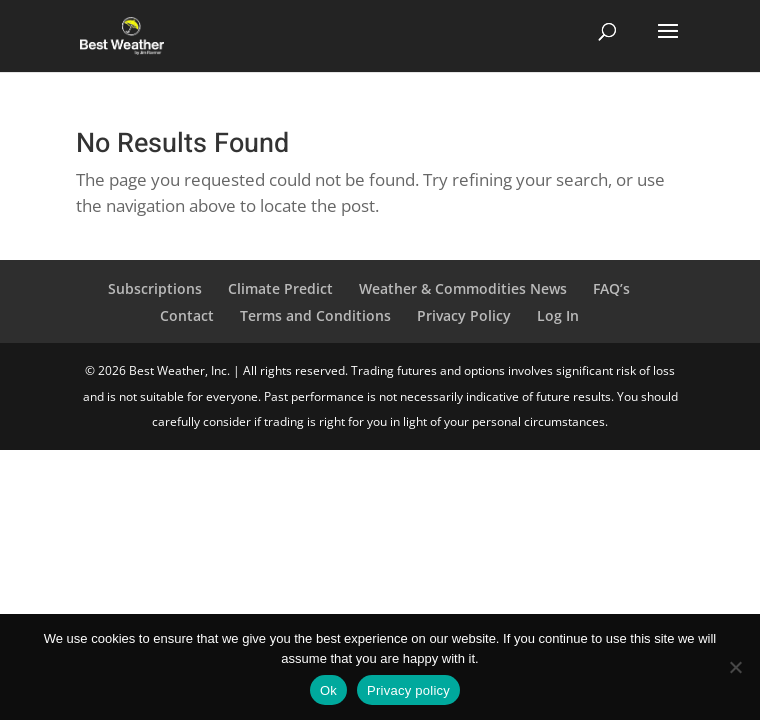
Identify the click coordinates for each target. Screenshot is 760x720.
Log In (558, 315)
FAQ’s (611, 288)
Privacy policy (408, 690)
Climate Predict (280, 288)
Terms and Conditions (315, 315)
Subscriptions (155, 288)
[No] (735, 667)
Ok (328, 690)
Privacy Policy (464, 315)
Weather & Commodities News (463, 288)
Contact (187, 315)
